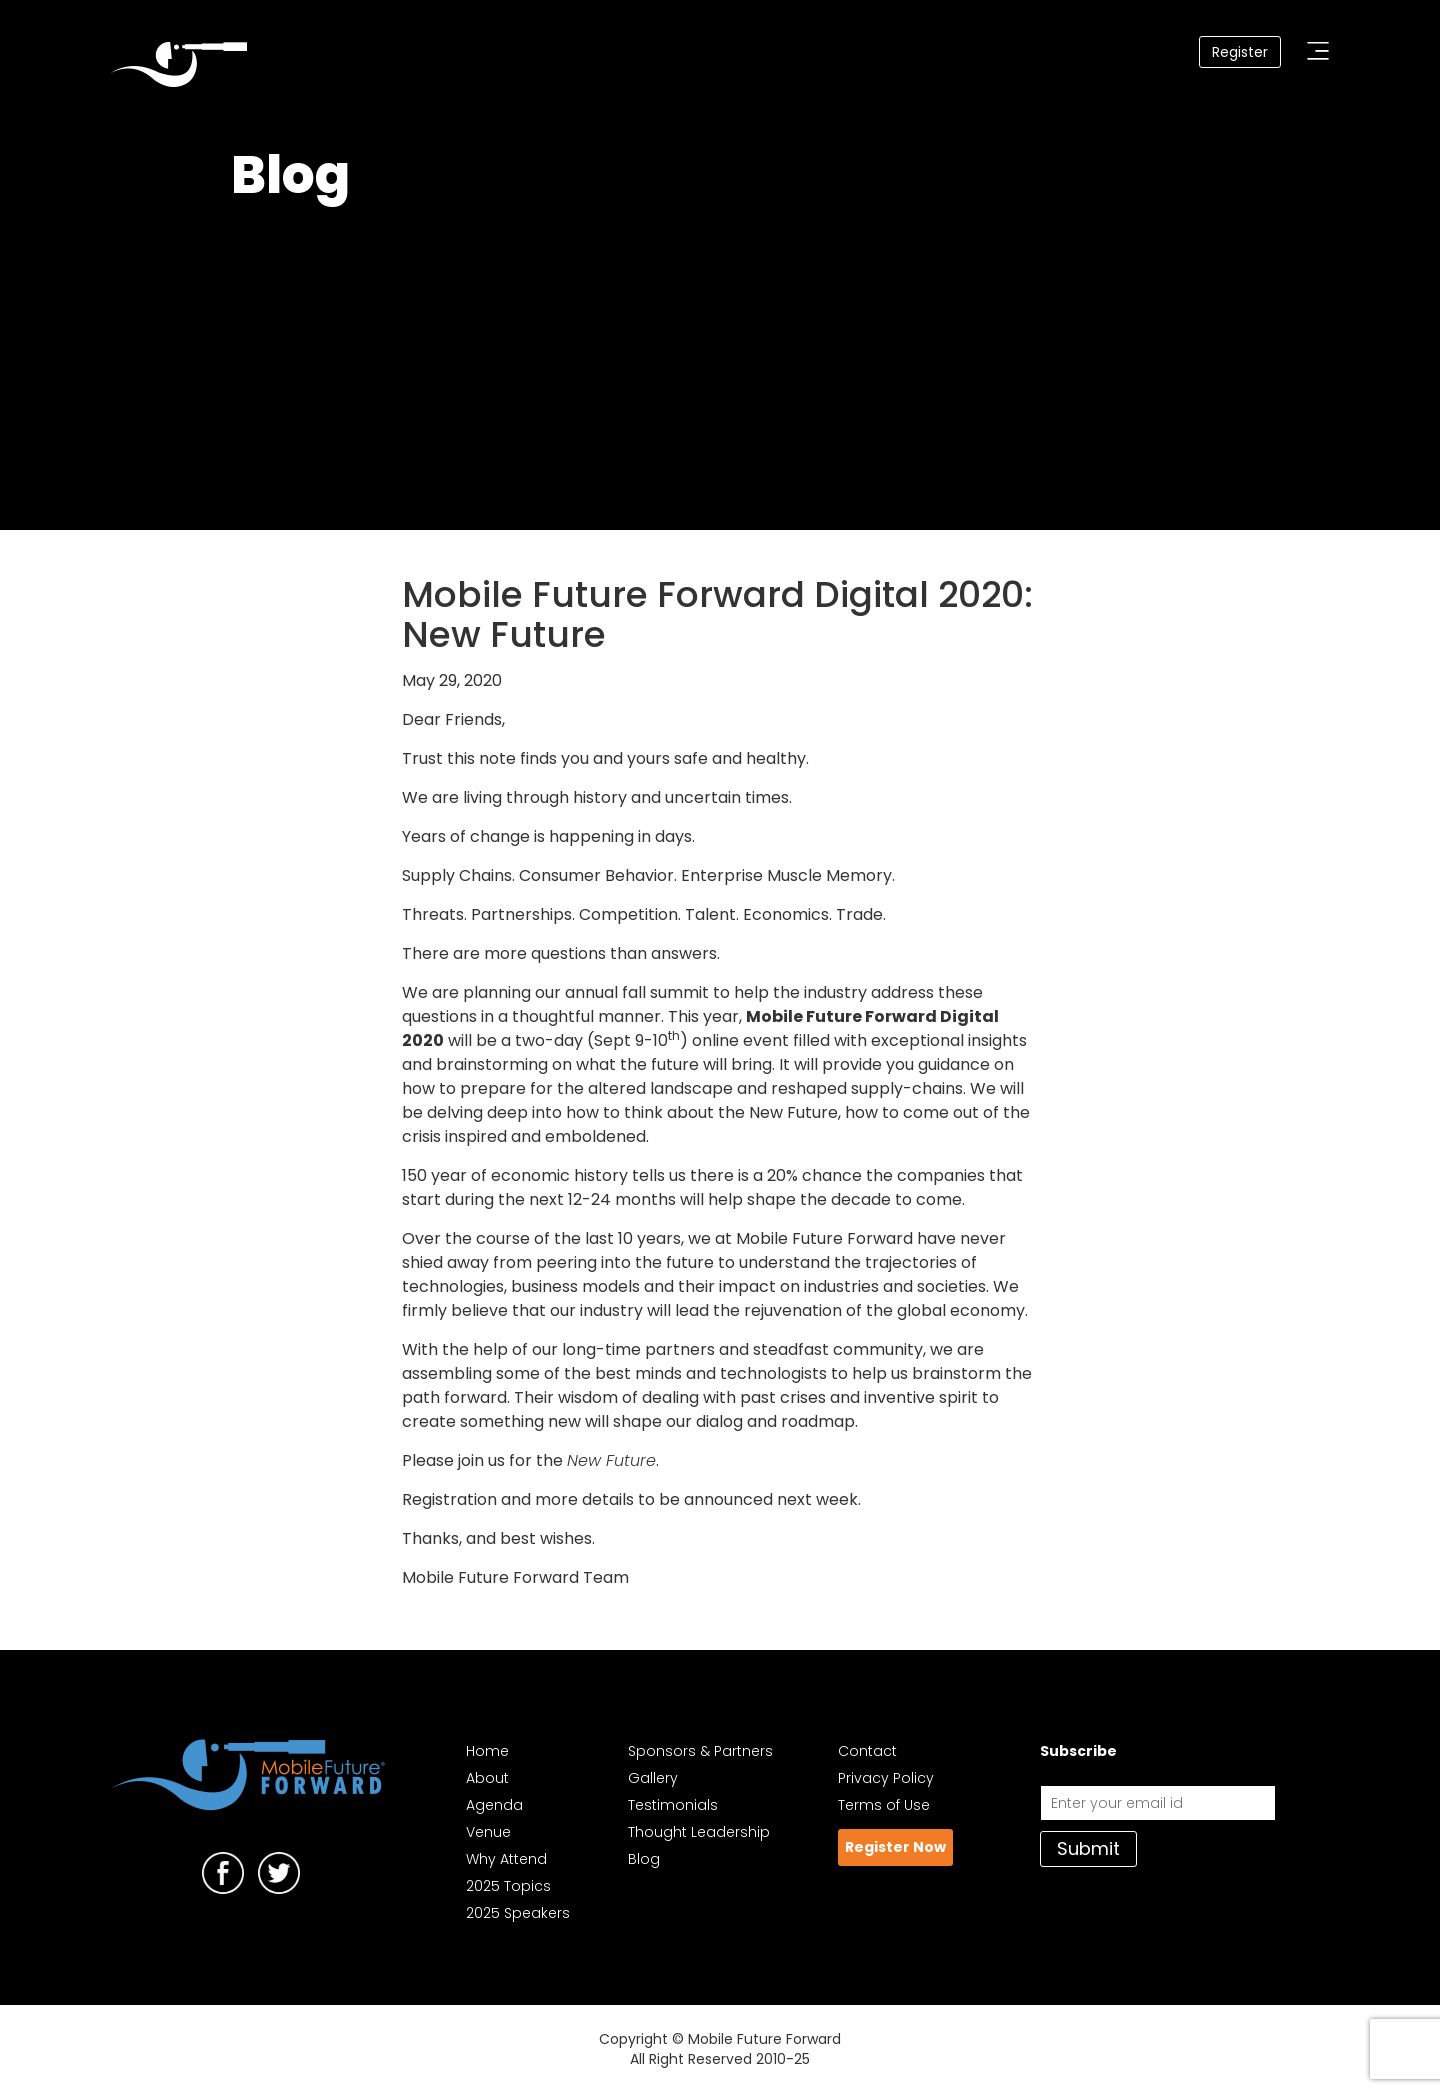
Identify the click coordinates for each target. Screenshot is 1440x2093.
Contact (867, 1751)
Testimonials (673, 1805)
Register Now (895, 1847)
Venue (488, 1832)
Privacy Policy (886, 1778)
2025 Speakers (518, 1913)
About (487, 1778)
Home (487, 1751)
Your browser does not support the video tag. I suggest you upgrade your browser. (720, 360)
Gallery (653, 1778)
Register (1240, 52)
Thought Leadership (699, 1832)
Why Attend (506, 1859)
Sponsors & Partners (700, 1751)
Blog (644, 1859)
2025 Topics (508, 1886)
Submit (1088, 1848)
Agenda (494, 1805)
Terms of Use (884, 1805)
